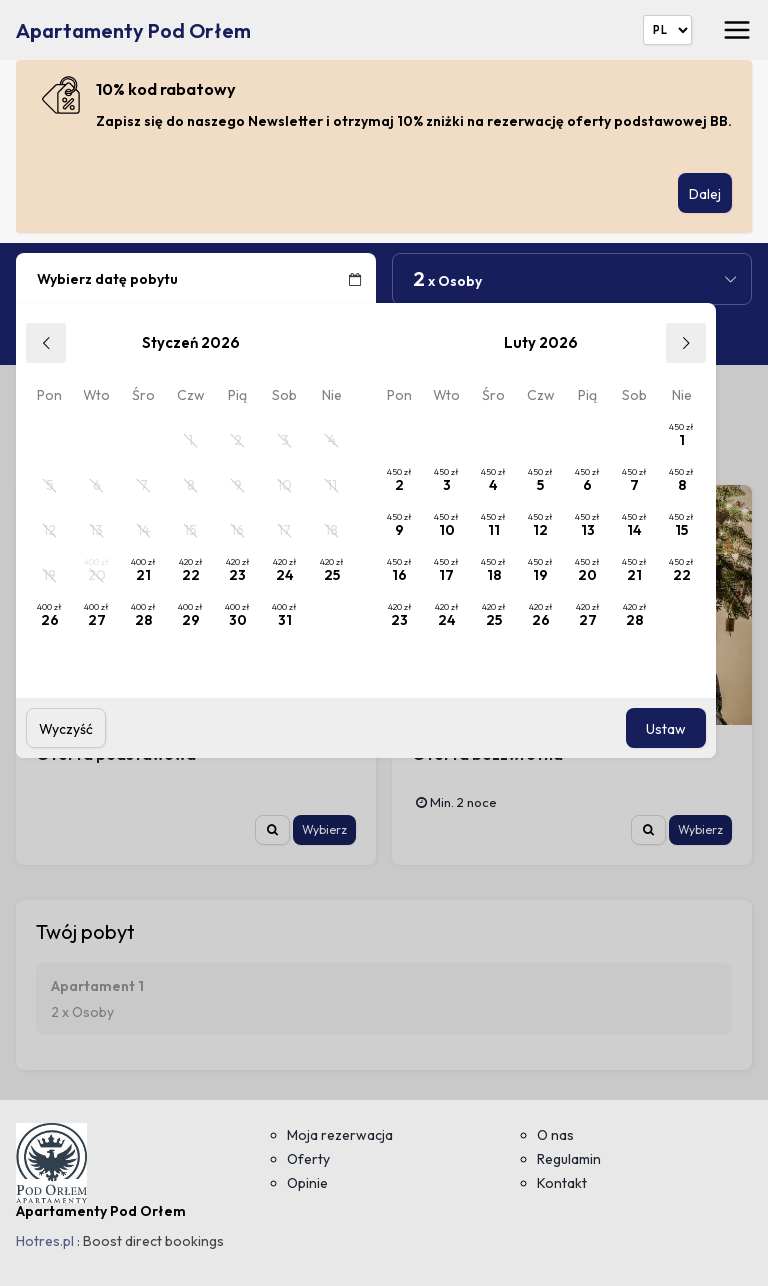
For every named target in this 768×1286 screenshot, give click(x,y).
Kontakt (562, 1183)
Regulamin (569, 1159)
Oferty (308, 1159)
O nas (555, 1135)
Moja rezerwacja (340, 1135)
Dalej (705, 194)
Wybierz (324, 829)
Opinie (307, 1183)
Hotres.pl (45, 1241)
